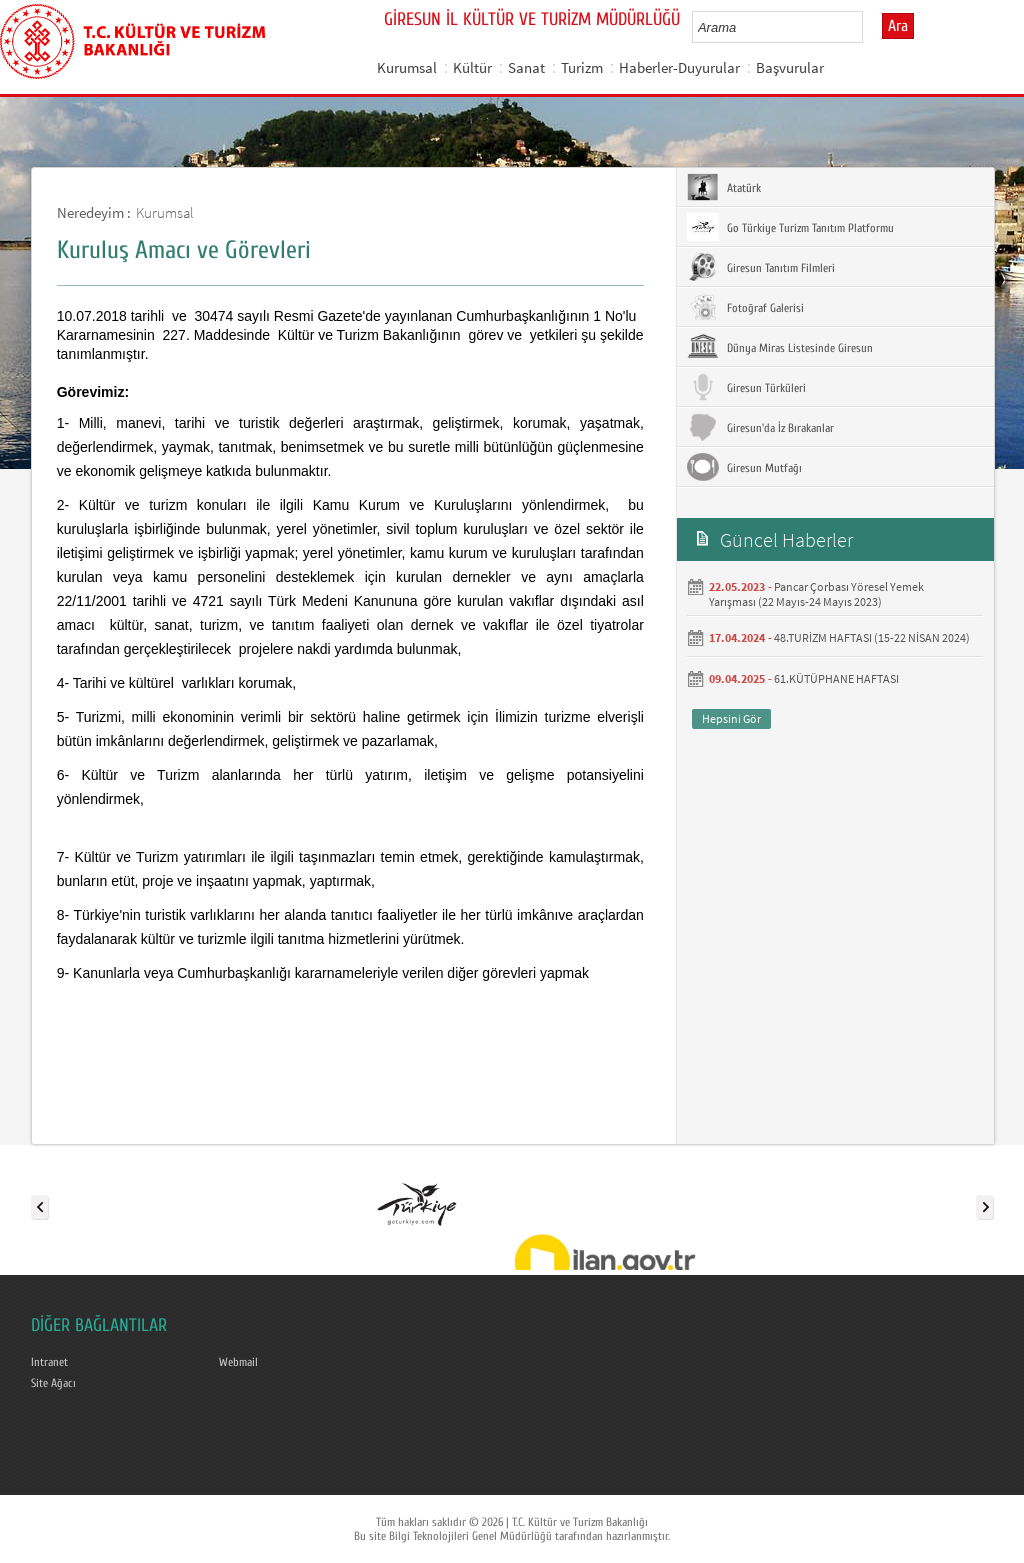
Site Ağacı (53, 1383)
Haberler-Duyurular (679, 67)
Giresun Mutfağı (744, 467)
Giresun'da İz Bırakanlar (760, 427)
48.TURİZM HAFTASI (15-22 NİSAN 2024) (872, 637)
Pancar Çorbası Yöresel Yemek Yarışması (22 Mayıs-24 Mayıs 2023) (816, 594)
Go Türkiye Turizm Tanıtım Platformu (790, 227)
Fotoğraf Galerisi (745, 307)
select (868, 27)
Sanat (526, 67)
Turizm (582, 67)
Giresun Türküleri (746, 387)
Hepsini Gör (731, 718)
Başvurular (790, 67)
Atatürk (724, 187)
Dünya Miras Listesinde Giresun (780, 347)
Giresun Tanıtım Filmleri (761, 267)
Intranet (49, 1362)
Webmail (238, 1362)
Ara (898, 26)
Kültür (472, 67)
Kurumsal (407, 67)
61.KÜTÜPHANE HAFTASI (836, 678)
